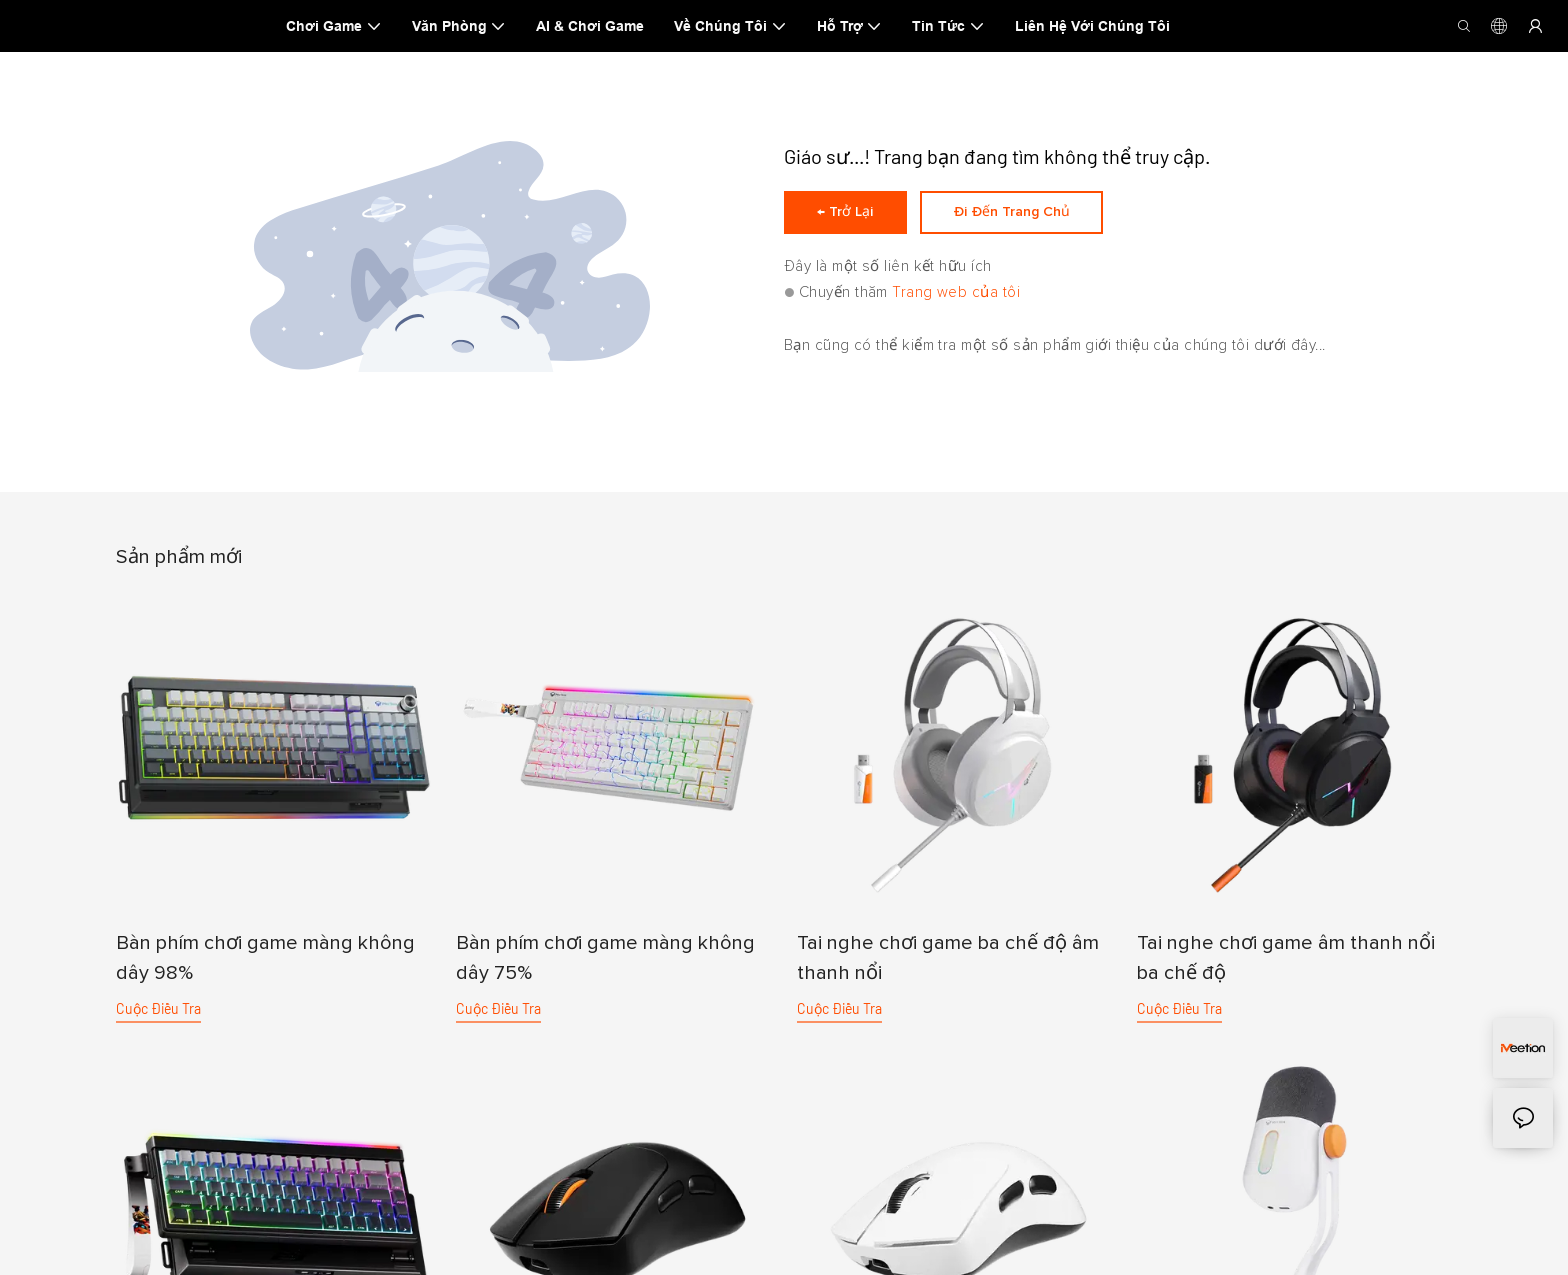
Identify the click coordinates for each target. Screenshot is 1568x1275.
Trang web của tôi (956, 298)
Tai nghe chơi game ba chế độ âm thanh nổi (948, 958)
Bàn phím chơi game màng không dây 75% (605, 958)
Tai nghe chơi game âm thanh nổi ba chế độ (1286, 958)
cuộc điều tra (158, 1008)
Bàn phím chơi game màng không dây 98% (265, 958)
